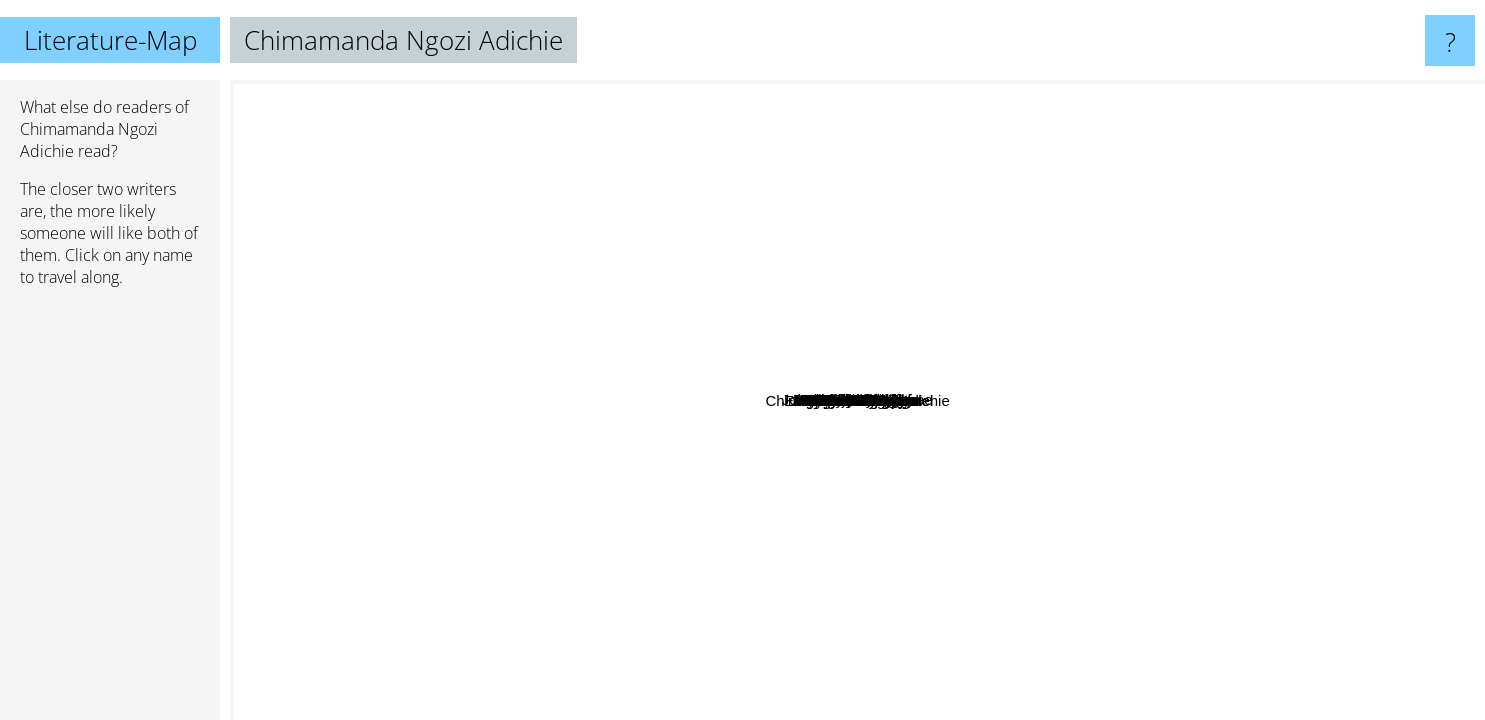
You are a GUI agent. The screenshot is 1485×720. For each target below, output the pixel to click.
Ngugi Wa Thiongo (776, 566)
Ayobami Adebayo (1162, 643)
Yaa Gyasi (889, 440)
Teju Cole (500, 374)
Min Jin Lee (990, 372)
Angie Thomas (286, 328)
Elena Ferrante (954, 190)
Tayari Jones (1009, 348)
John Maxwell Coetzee (549, 322)
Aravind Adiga (1275, 374)
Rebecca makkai (615, 208)
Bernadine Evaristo (415, 330)
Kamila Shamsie (483, 574)
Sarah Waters (947, 226)
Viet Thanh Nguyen (1114, 525)
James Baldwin (512, 433)
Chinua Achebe (832, 522)
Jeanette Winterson (710, 482)
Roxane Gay (629, 544)
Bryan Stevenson (964, 577)
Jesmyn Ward (937, 520)
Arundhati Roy (1161, 588)
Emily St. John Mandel (1219, 223)
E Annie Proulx (670, 579)
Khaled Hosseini (1009, 133)
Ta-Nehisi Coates (695, 354)
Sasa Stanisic (1321, 593)
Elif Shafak (698, 179)
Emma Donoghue (1003, 287)
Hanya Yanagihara (853, 366)
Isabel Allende (359, 93)
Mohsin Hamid (633, 505)
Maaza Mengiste (773, 661)
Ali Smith (1033, 488)
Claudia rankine (1063, 598)
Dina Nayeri (987, 659)
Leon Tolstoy (827, 282)
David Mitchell (1250, 97)
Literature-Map (110, 40)
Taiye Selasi (441, 481)
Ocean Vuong (1181, 279)
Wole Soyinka (757, 516)
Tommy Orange (770, 407)
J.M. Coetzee (1075, 264)
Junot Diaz (1166, 263)
